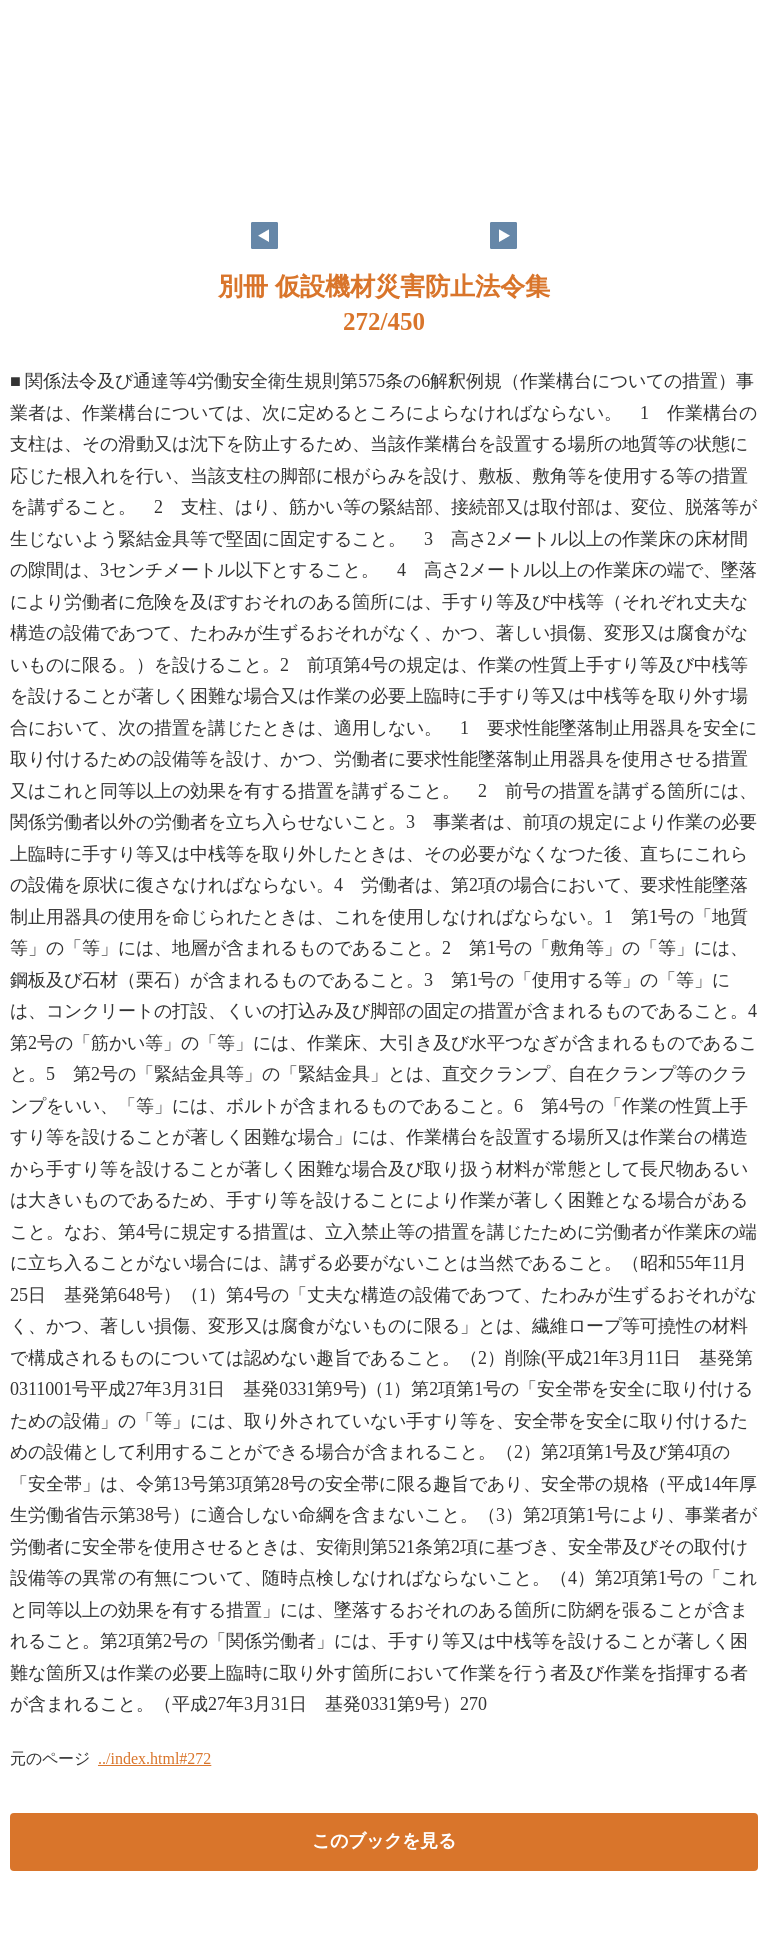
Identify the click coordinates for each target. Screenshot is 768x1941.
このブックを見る (384, 1841)
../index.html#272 (154, 1758)
